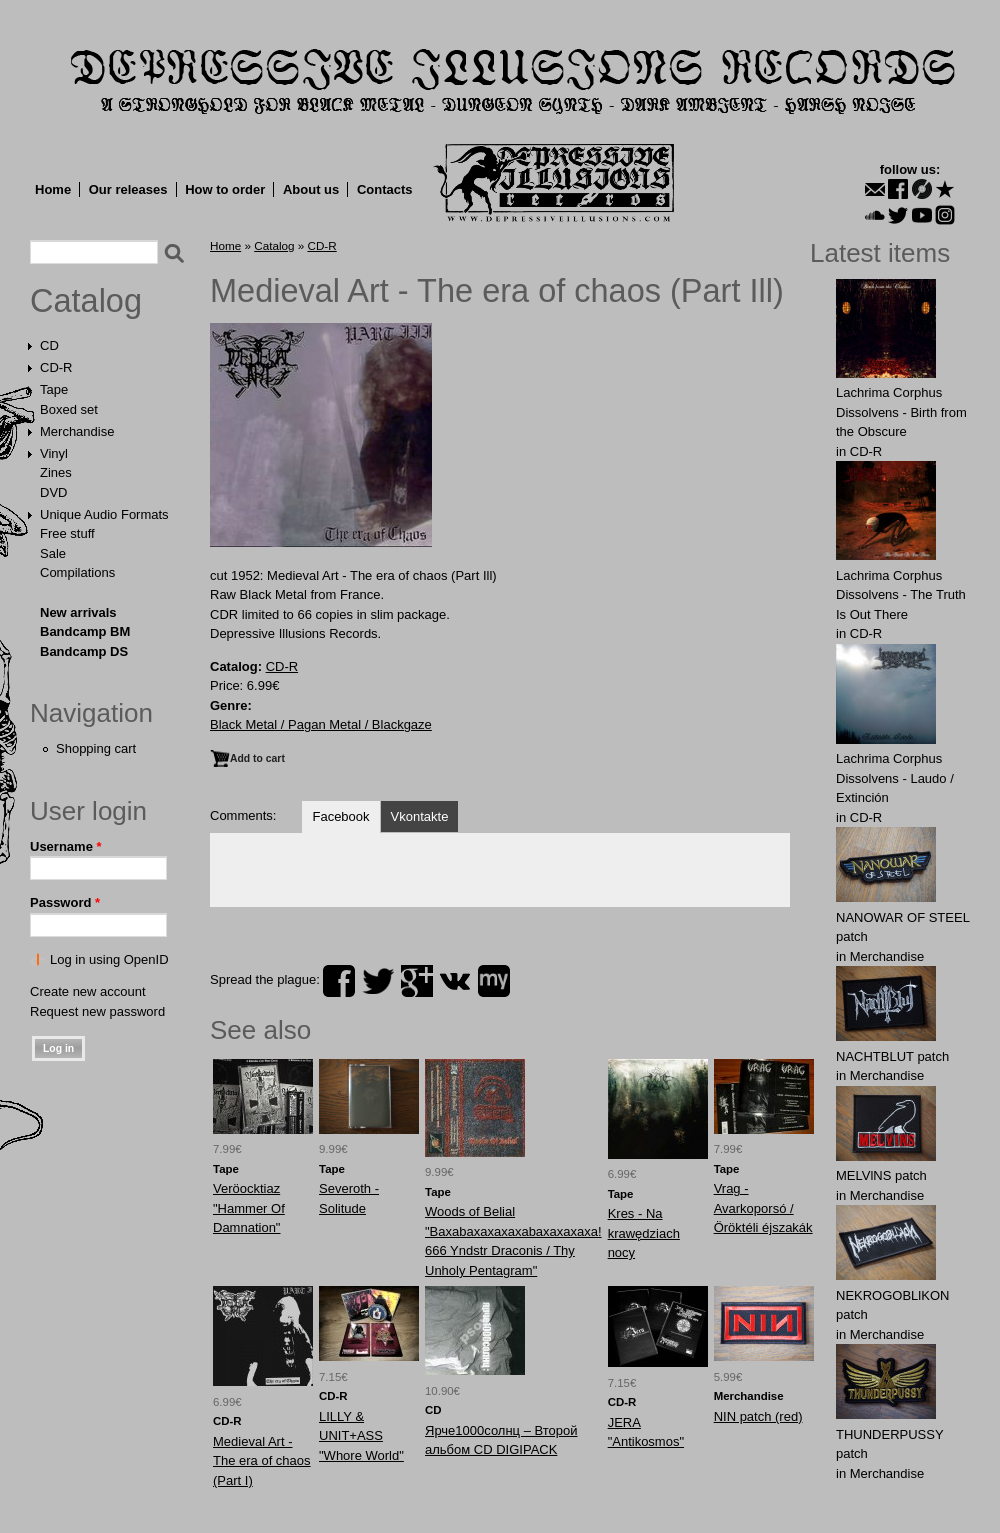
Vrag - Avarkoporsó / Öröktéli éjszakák (763, 1208)
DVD (53, 492)
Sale (53, 553)
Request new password (97, 1011)
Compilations (77, 572)
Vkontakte (420, 816)
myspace (494, 981)
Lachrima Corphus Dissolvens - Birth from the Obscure (901, 412)
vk (455, 981)
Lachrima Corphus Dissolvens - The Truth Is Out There (901, 595)
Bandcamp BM (85, 631)
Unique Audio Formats (104, 514)
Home (53, 189)
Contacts (385, 189)
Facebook (340, 816)
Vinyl (54, 453)
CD (49, 345)
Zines (56, 472)
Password (65, 902)
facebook (339, 981)
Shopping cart (96, 748)
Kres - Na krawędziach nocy (644, 1233)
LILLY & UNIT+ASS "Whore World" (361, 1436)
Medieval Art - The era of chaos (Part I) (262, 1461)
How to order (225, 189)
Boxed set (69, 409)
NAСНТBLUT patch (892, 1056)
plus (417, 981)
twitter (378, 981)
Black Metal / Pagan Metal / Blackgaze (321, 724)
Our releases (128, 189)
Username (66, 846)
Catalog (86, 301)
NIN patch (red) (758, 1416)
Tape (54, 389)
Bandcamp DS (84, 651)
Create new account (88, 991)
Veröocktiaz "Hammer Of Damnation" (249, 1208)
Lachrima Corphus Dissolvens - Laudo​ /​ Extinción (895, 778)
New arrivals (78, 612)
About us (311, 189)
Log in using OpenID (109, 959)
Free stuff (67, 533)
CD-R (56, 367)
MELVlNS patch (881, 1175)
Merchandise (77, 431)
